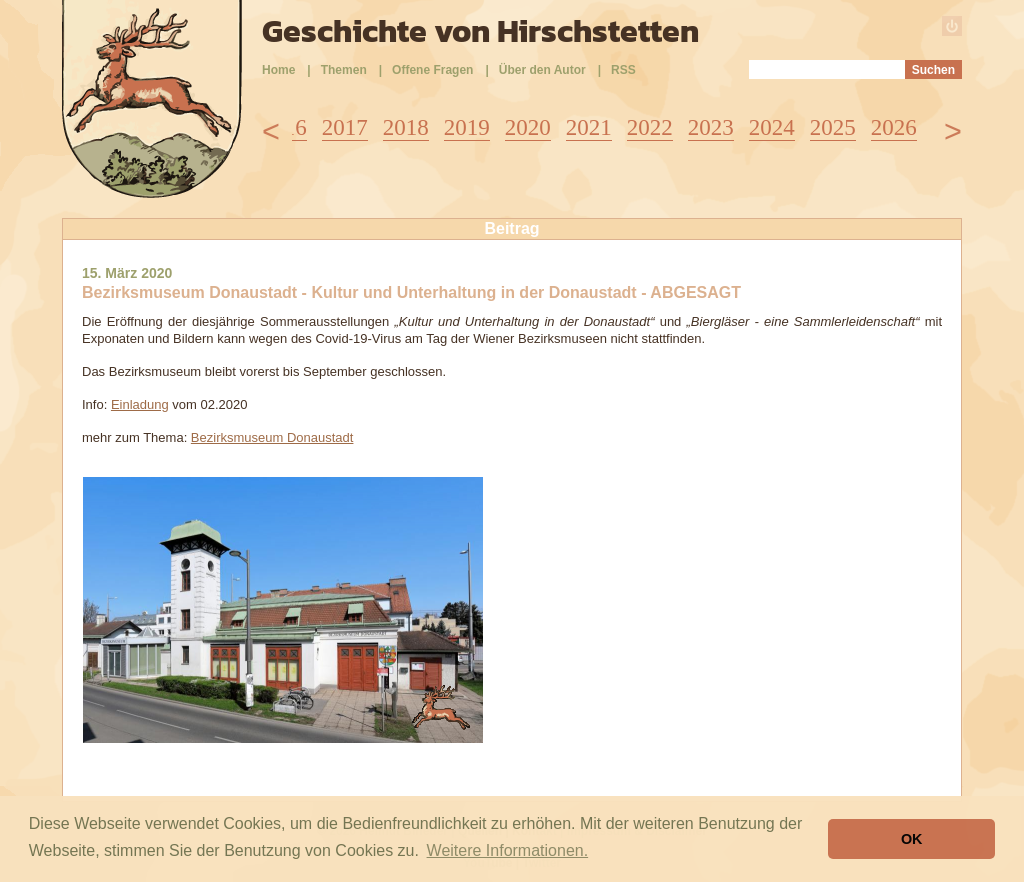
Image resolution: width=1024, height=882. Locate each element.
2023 (711, 127)
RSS (623, 70)
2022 (650, 127)
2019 (467, 127)
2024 (772, 127)
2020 (528, 127)
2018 (406, 127)
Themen (344, 70)
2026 (894, 127)
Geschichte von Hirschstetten (480, 31)
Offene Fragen (432, 70)
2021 (589, 127)
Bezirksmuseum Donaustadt (272, 437)
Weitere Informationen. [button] (508, 850)
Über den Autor (542, 70)
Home (278, 70)
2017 (345, 127)
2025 (833, 127)
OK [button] (912, 839)
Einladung (140, 404)
